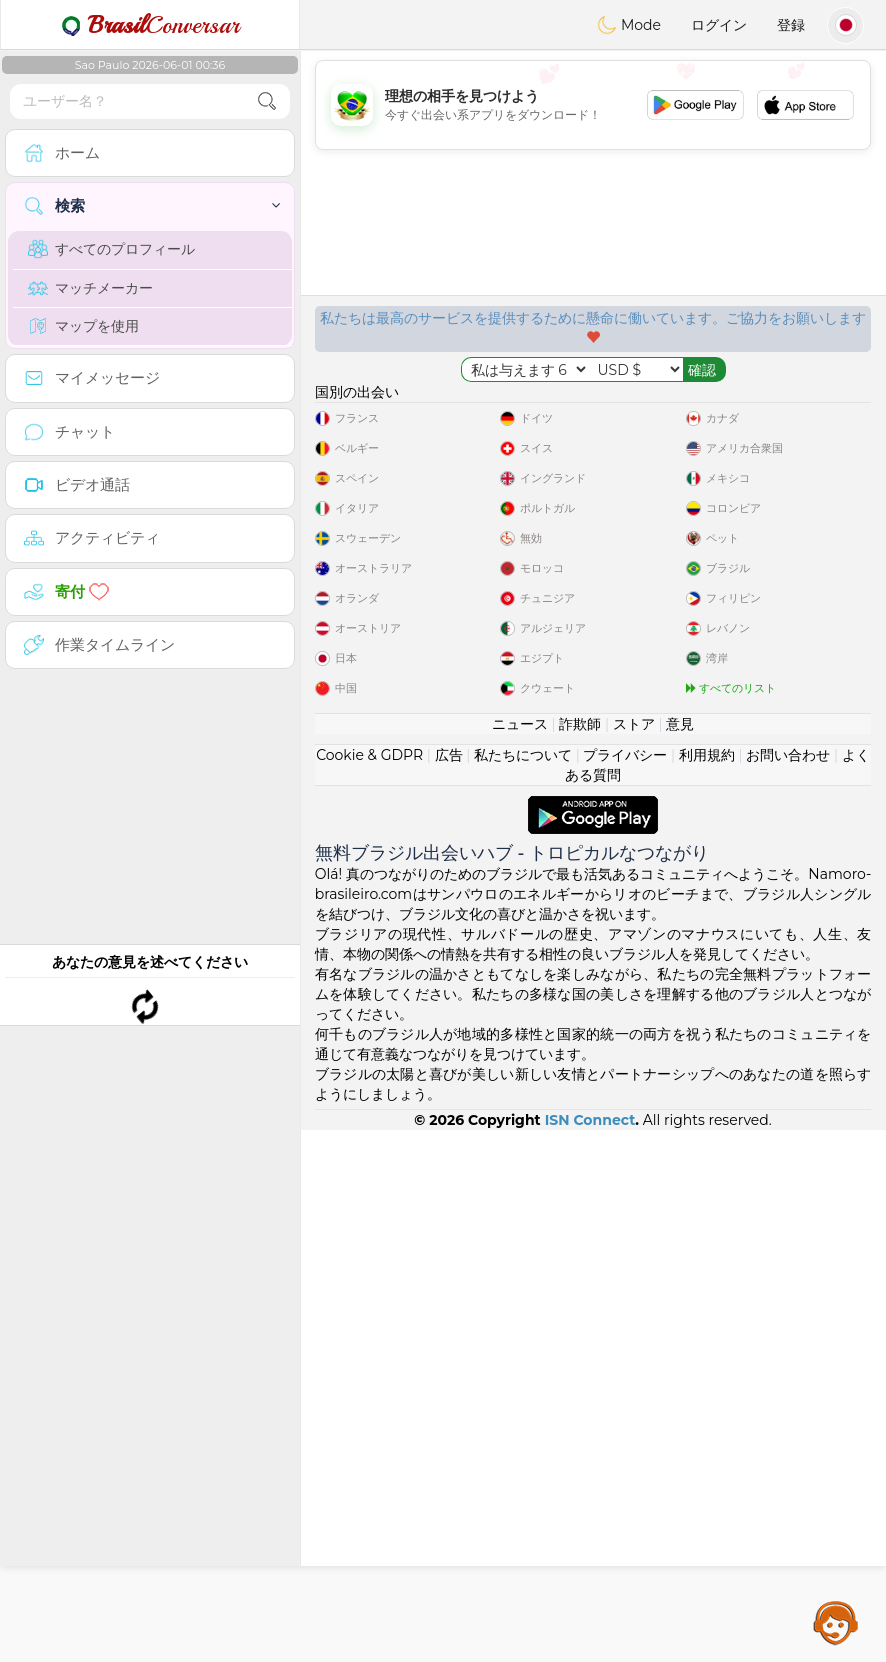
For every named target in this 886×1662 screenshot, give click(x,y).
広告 (449, 1287)
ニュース (520, 1256)
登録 (791, 25)
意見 (680, 1256)
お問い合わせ (788, 1287)
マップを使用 (83, 326)
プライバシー (625, 1287)
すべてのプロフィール (111, 249)
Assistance (836, 1622)
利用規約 (707, 1287)
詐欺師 (580, 1256)
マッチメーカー (90, 288)
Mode (629, 25)
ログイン (719, 25)
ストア (634, 1256)
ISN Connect (590, 1652)
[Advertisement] (593, 105)
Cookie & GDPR (369, 1287)
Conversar (150, 25)
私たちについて (523, 1287)
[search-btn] (267, 101)
